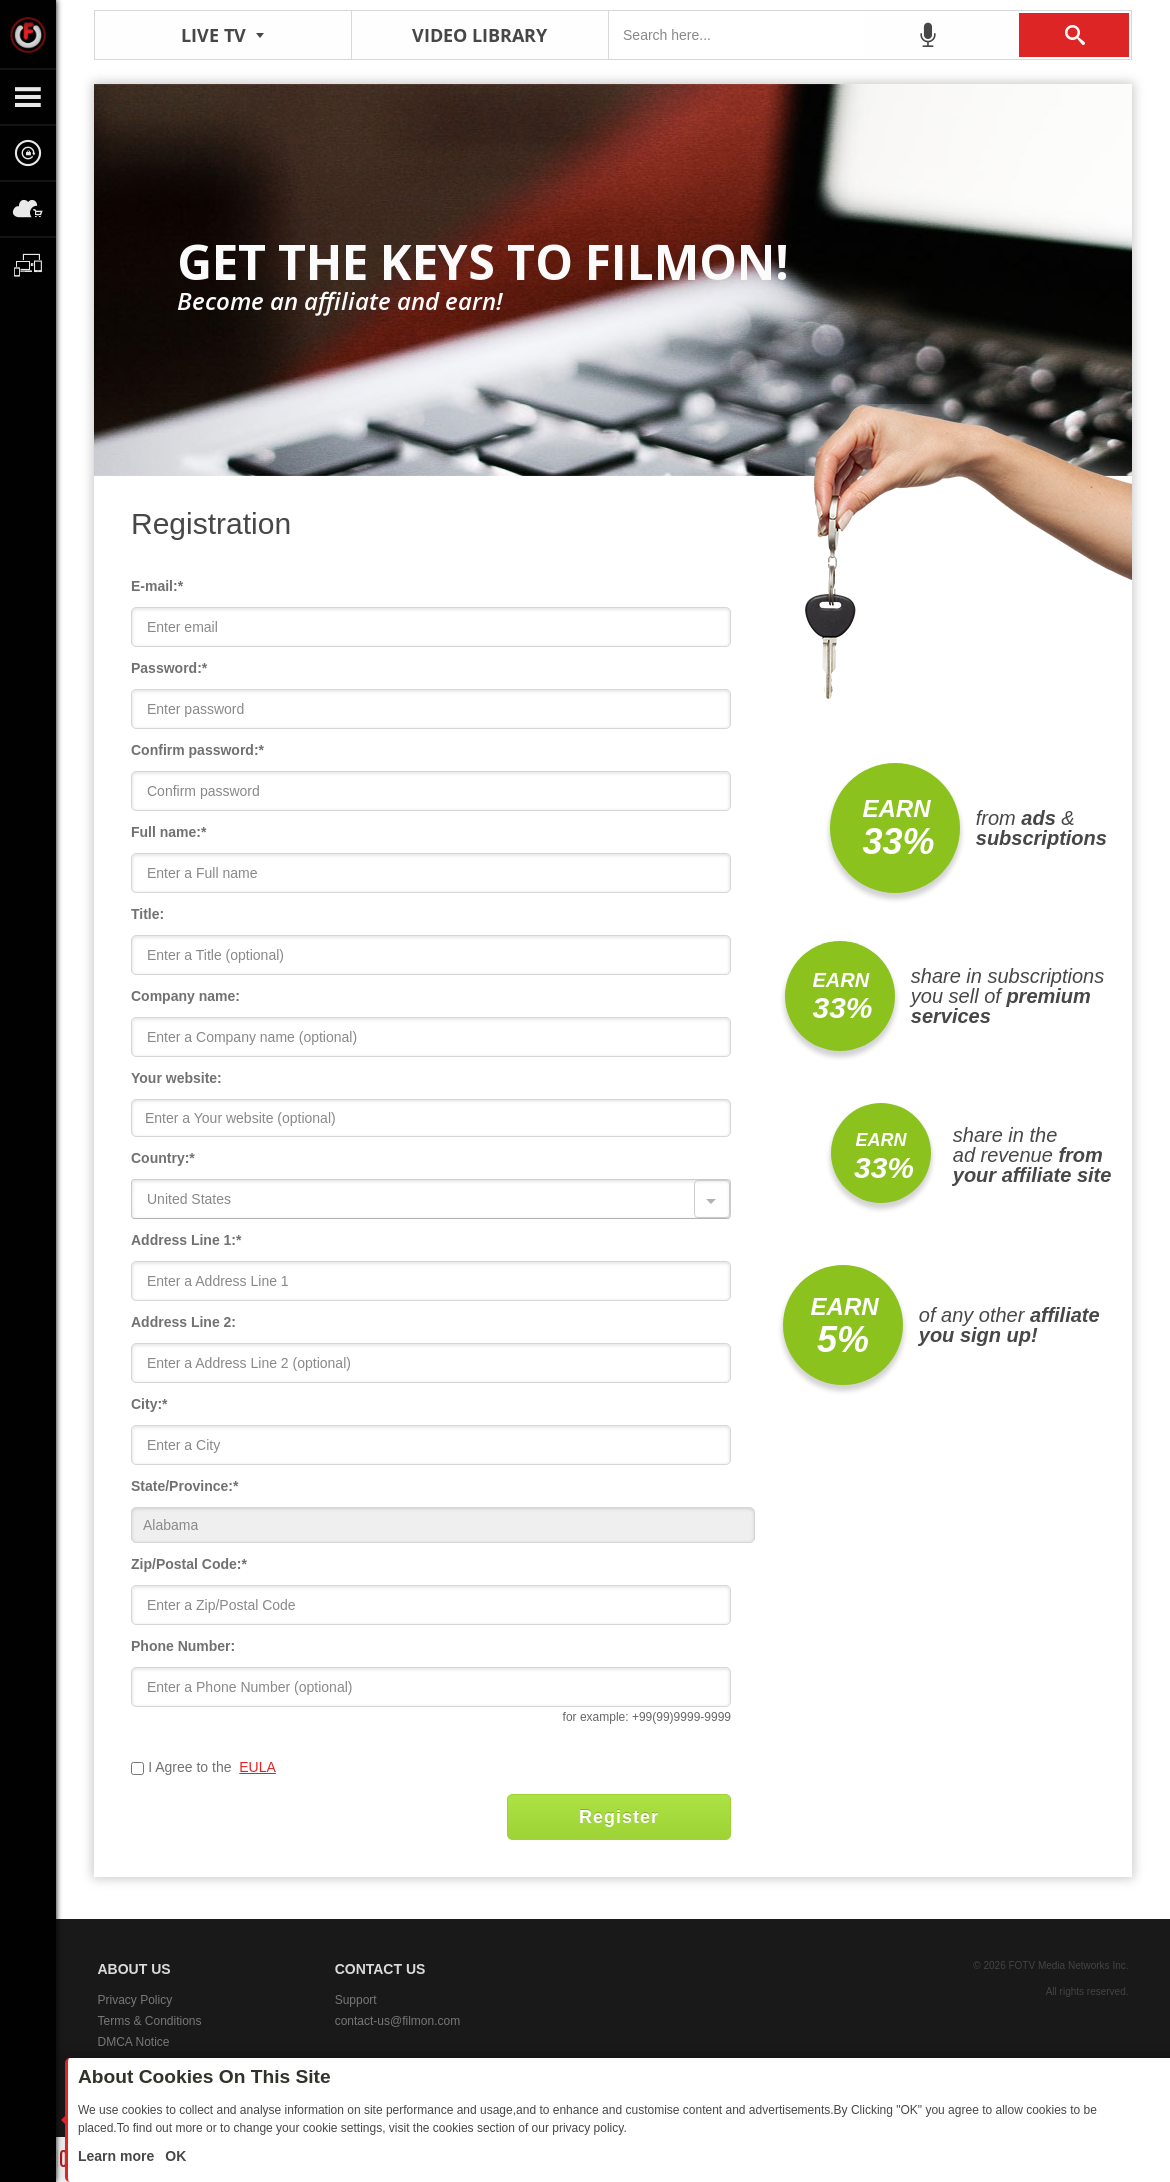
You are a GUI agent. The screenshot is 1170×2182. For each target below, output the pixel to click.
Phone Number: (183, 1646)
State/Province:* (184, 1486)
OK (173, 2156)
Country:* (163, 1158)
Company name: (185, 996)
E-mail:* (157, 586)
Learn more (118, 2156)
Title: (147, 914)
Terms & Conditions (150, 2021)
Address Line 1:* (186, 1240)
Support (356, 2000)
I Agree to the (191, 1767)
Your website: (176, 1078)
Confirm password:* (197, 750)
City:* (149, 1404)
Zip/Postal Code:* (189, 1564)
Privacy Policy (135, 2000)
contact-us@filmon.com (398, 2021)
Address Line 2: (183, 1322)
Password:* (169, 668)
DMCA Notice (134, 2042)
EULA (257, 1767)
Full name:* (168, 832)
